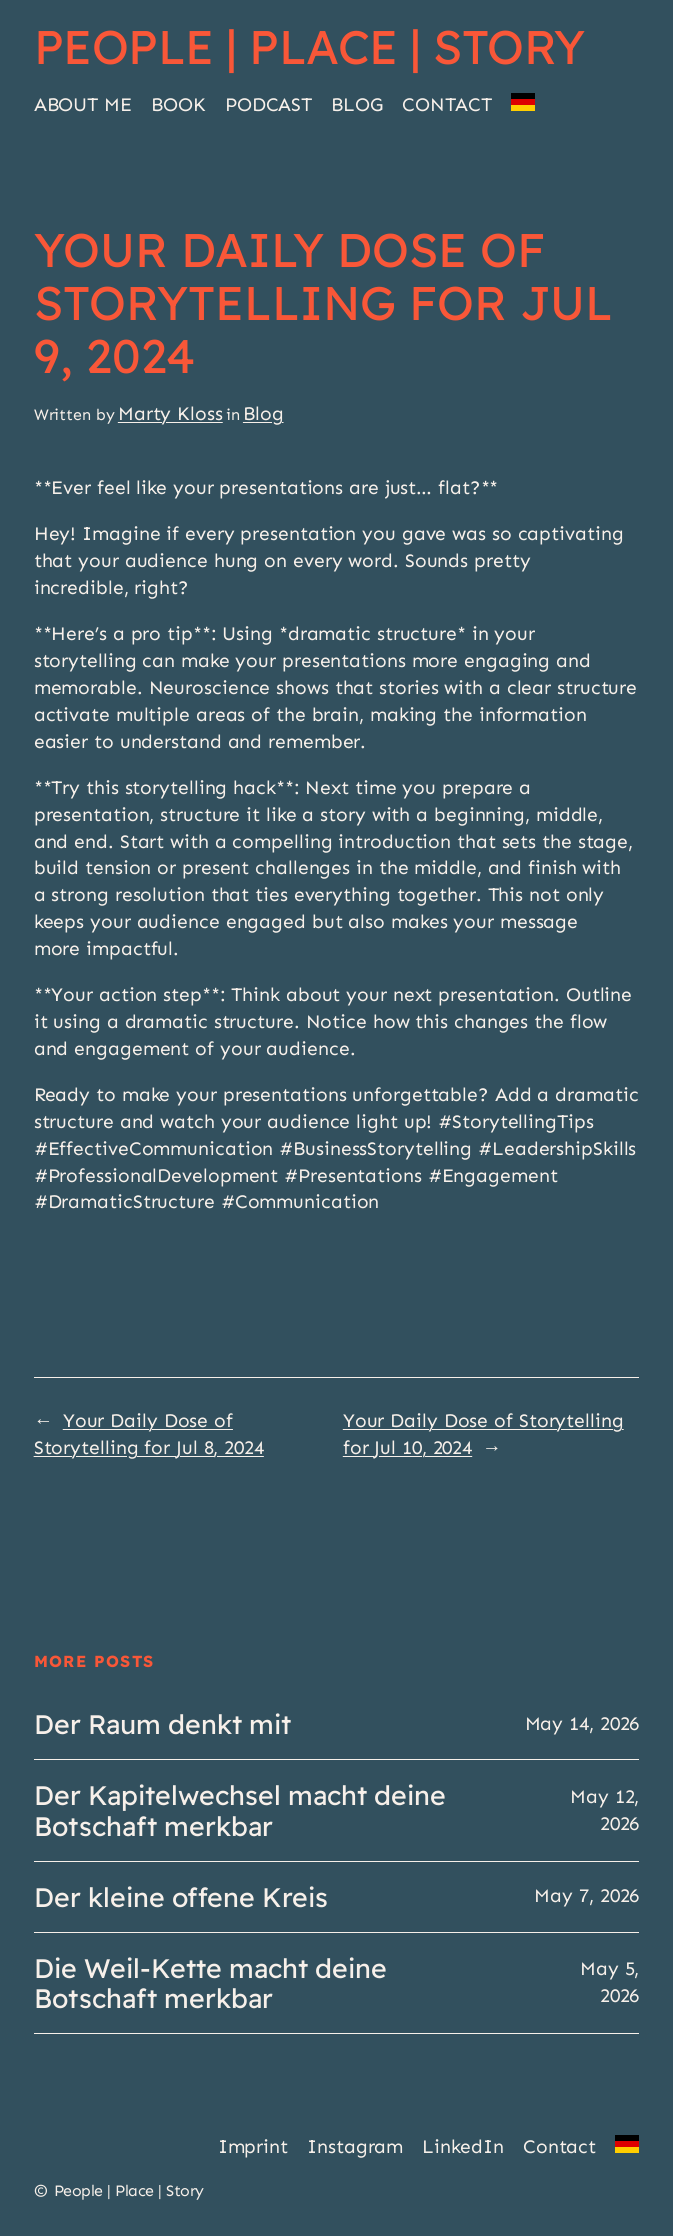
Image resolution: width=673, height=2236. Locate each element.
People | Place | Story (309, 46)
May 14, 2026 (582, 1723)
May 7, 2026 (586, 1895)
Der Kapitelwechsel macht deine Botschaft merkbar (240, 1810)
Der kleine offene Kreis (181, 1897)
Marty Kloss (170, 413)
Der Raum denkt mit (162, 1724)
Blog (263, 413)
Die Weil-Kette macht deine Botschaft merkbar (210, 1983)
